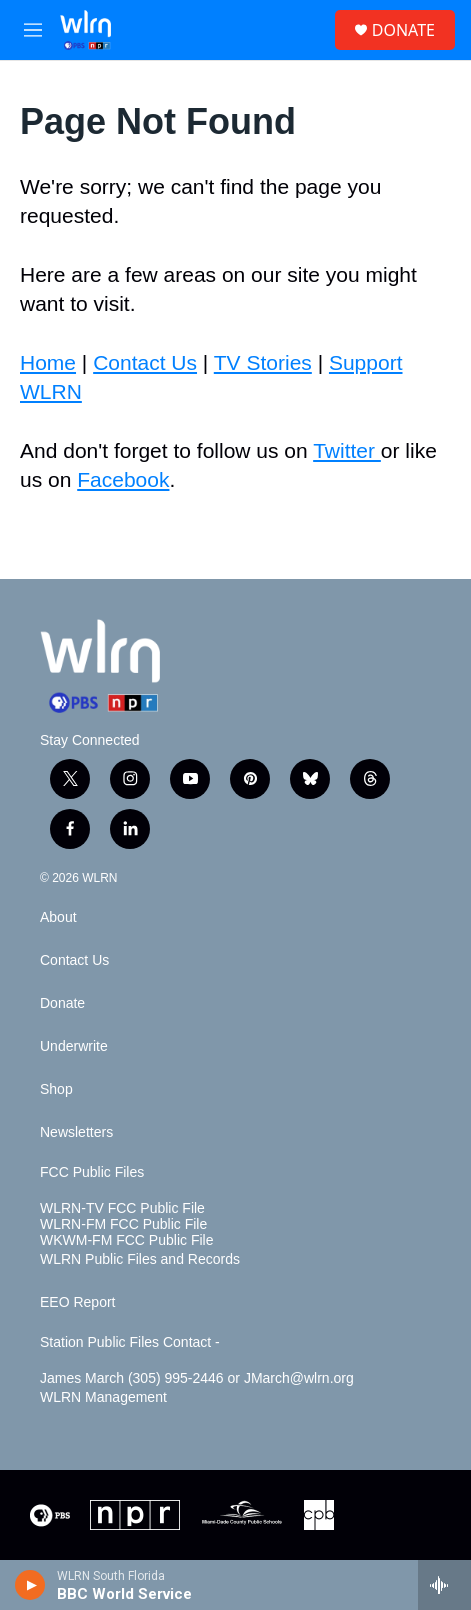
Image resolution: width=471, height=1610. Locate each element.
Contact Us (145, 362)
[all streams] (444, 1585)
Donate (62, 1003)
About (58, 917)
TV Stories (263, 362)
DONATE (403, 30)
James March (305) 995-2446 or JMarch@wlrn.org (197, 1378)
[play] (30, 1585)
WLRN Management (103, 1397)
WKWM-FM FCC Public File (126, 1240)
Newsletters (76, 1132)
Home (48, 362)
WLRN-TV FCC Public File (122, 1208)
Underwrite (74, 1046)
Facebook (123, 479)
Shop (56, 1089)
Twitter (347, 450)
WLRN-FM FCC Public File (123, 1224)
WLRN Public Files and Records (140, 1259)
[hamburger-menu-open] (33, 30)
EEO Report (77, 1302)
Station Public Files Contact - (130, 1342)
